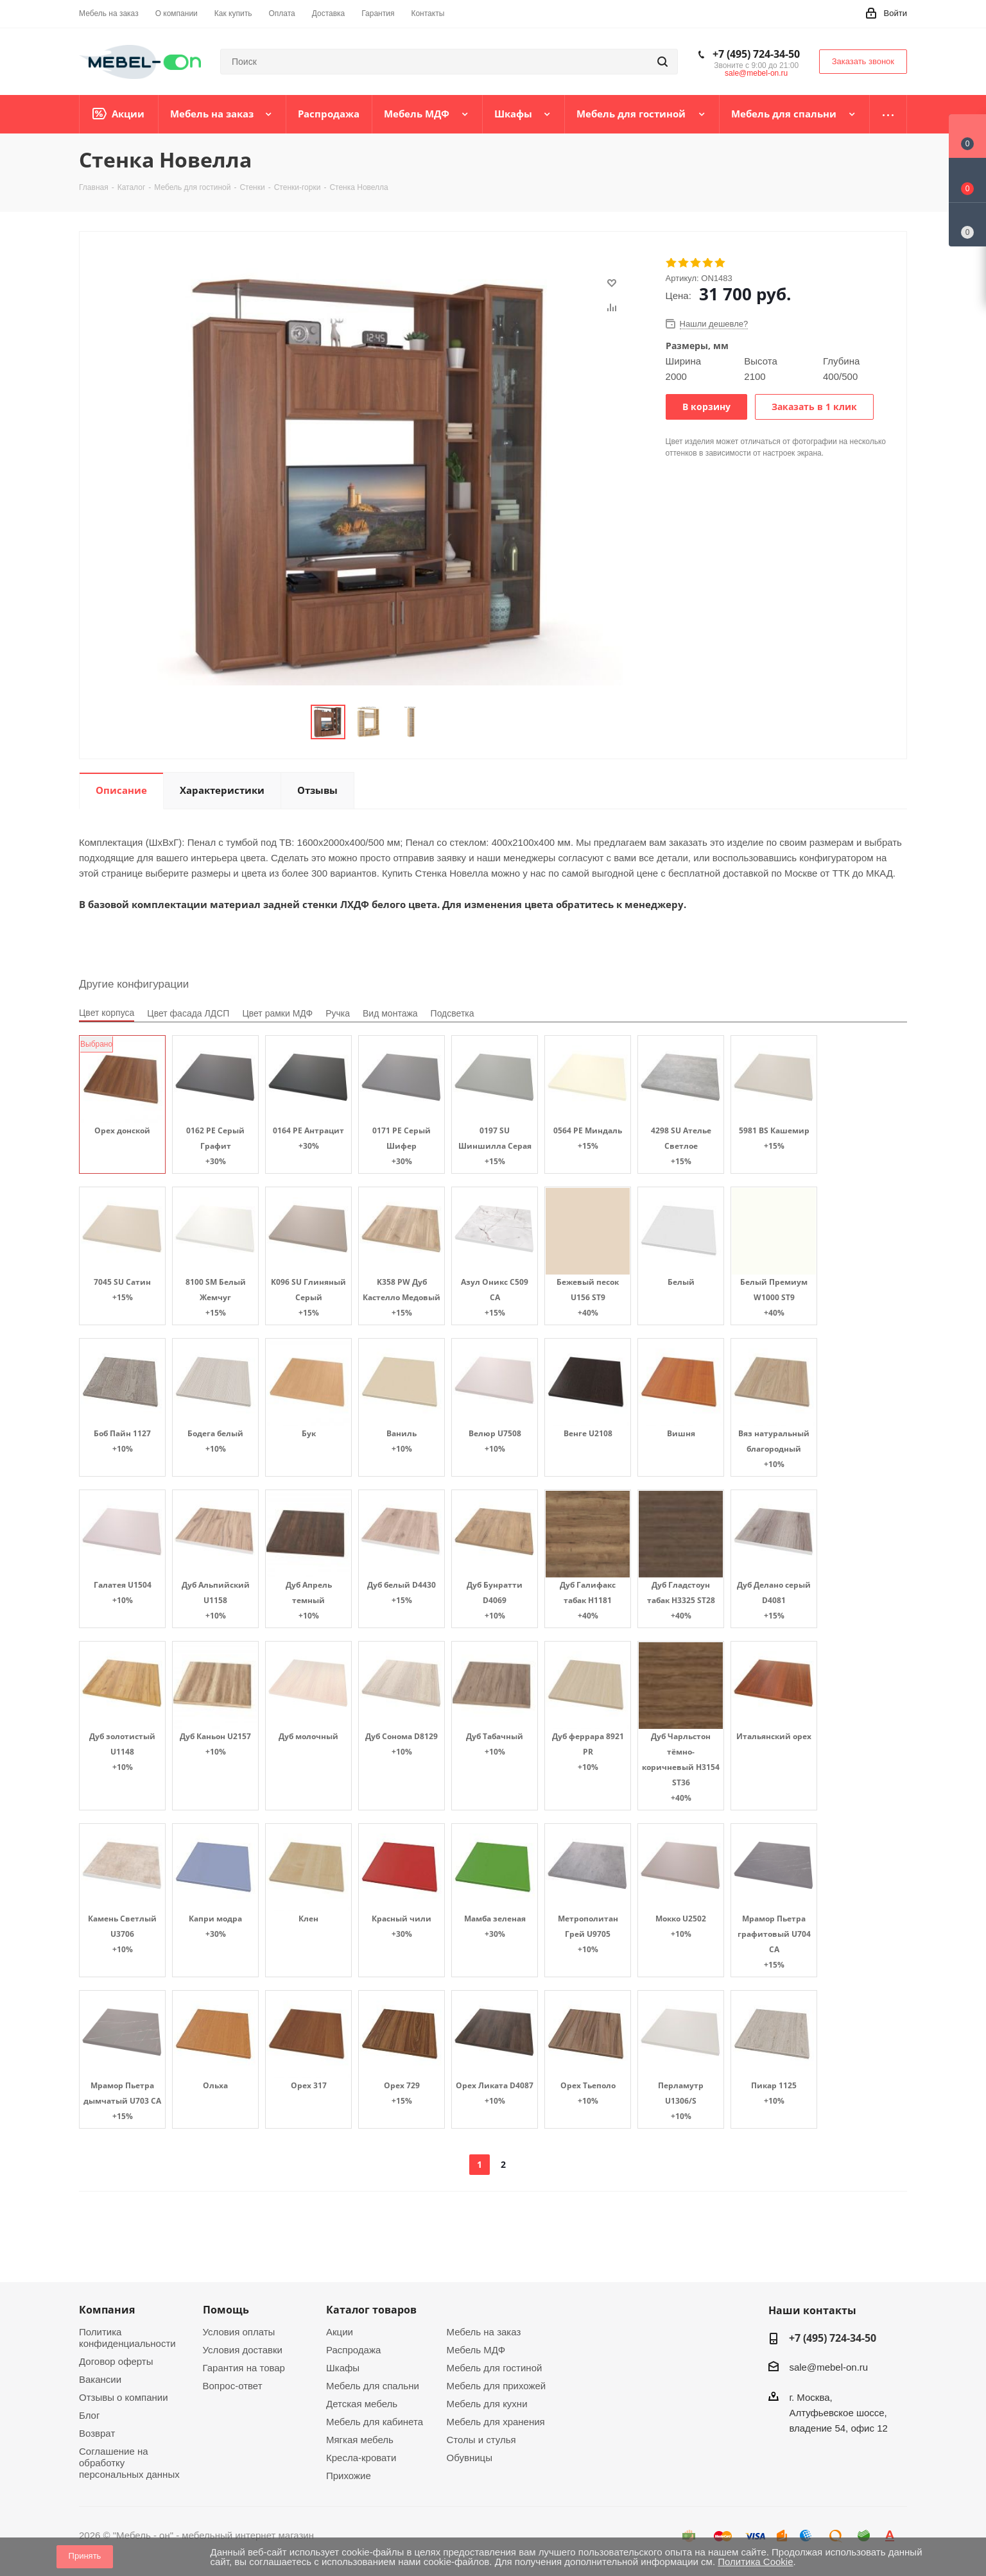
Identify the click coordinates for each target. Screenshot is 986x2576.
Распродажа (353, 2349)
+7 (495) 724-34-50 (756, 54)
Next (442, 722)
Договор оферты (116, 2361)
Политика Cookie (755, 2561)
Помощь (226, 2310)
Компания (107, 2310)
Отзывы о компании (123, 2397)
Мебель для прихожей (496, 2385)
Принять (85, 2556)
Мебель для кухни (487, 2403)
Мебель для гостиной (494, 2367)
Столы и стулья (481, 2439)
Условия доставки (242, 2349)
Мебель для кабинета (374, 2421)
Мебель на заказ (484, 2331)
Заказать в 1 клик (814, 406)
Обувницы (469, 2457)
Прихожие (348, 2475)
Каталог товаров (371, 2310)
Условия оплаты (239, 2331)
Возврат (97, 2433)
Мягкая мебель (360, 2439)
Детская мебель (361, 2403)
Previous (295, 722)
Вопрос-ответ (233, 2385)
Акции (339, 2331)
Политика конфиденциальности (127, 2337)
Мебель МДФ (476, 2349)
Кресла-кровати (361, 2457)
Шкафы (342, 2367)
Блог (89, 2415)
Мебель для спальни (372, 2385)
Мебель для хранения (496, 2421)
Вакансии (100, 2379)
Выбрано (96, 1044)
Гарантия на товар (244, 2367)
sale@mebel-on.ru (756, 73)
